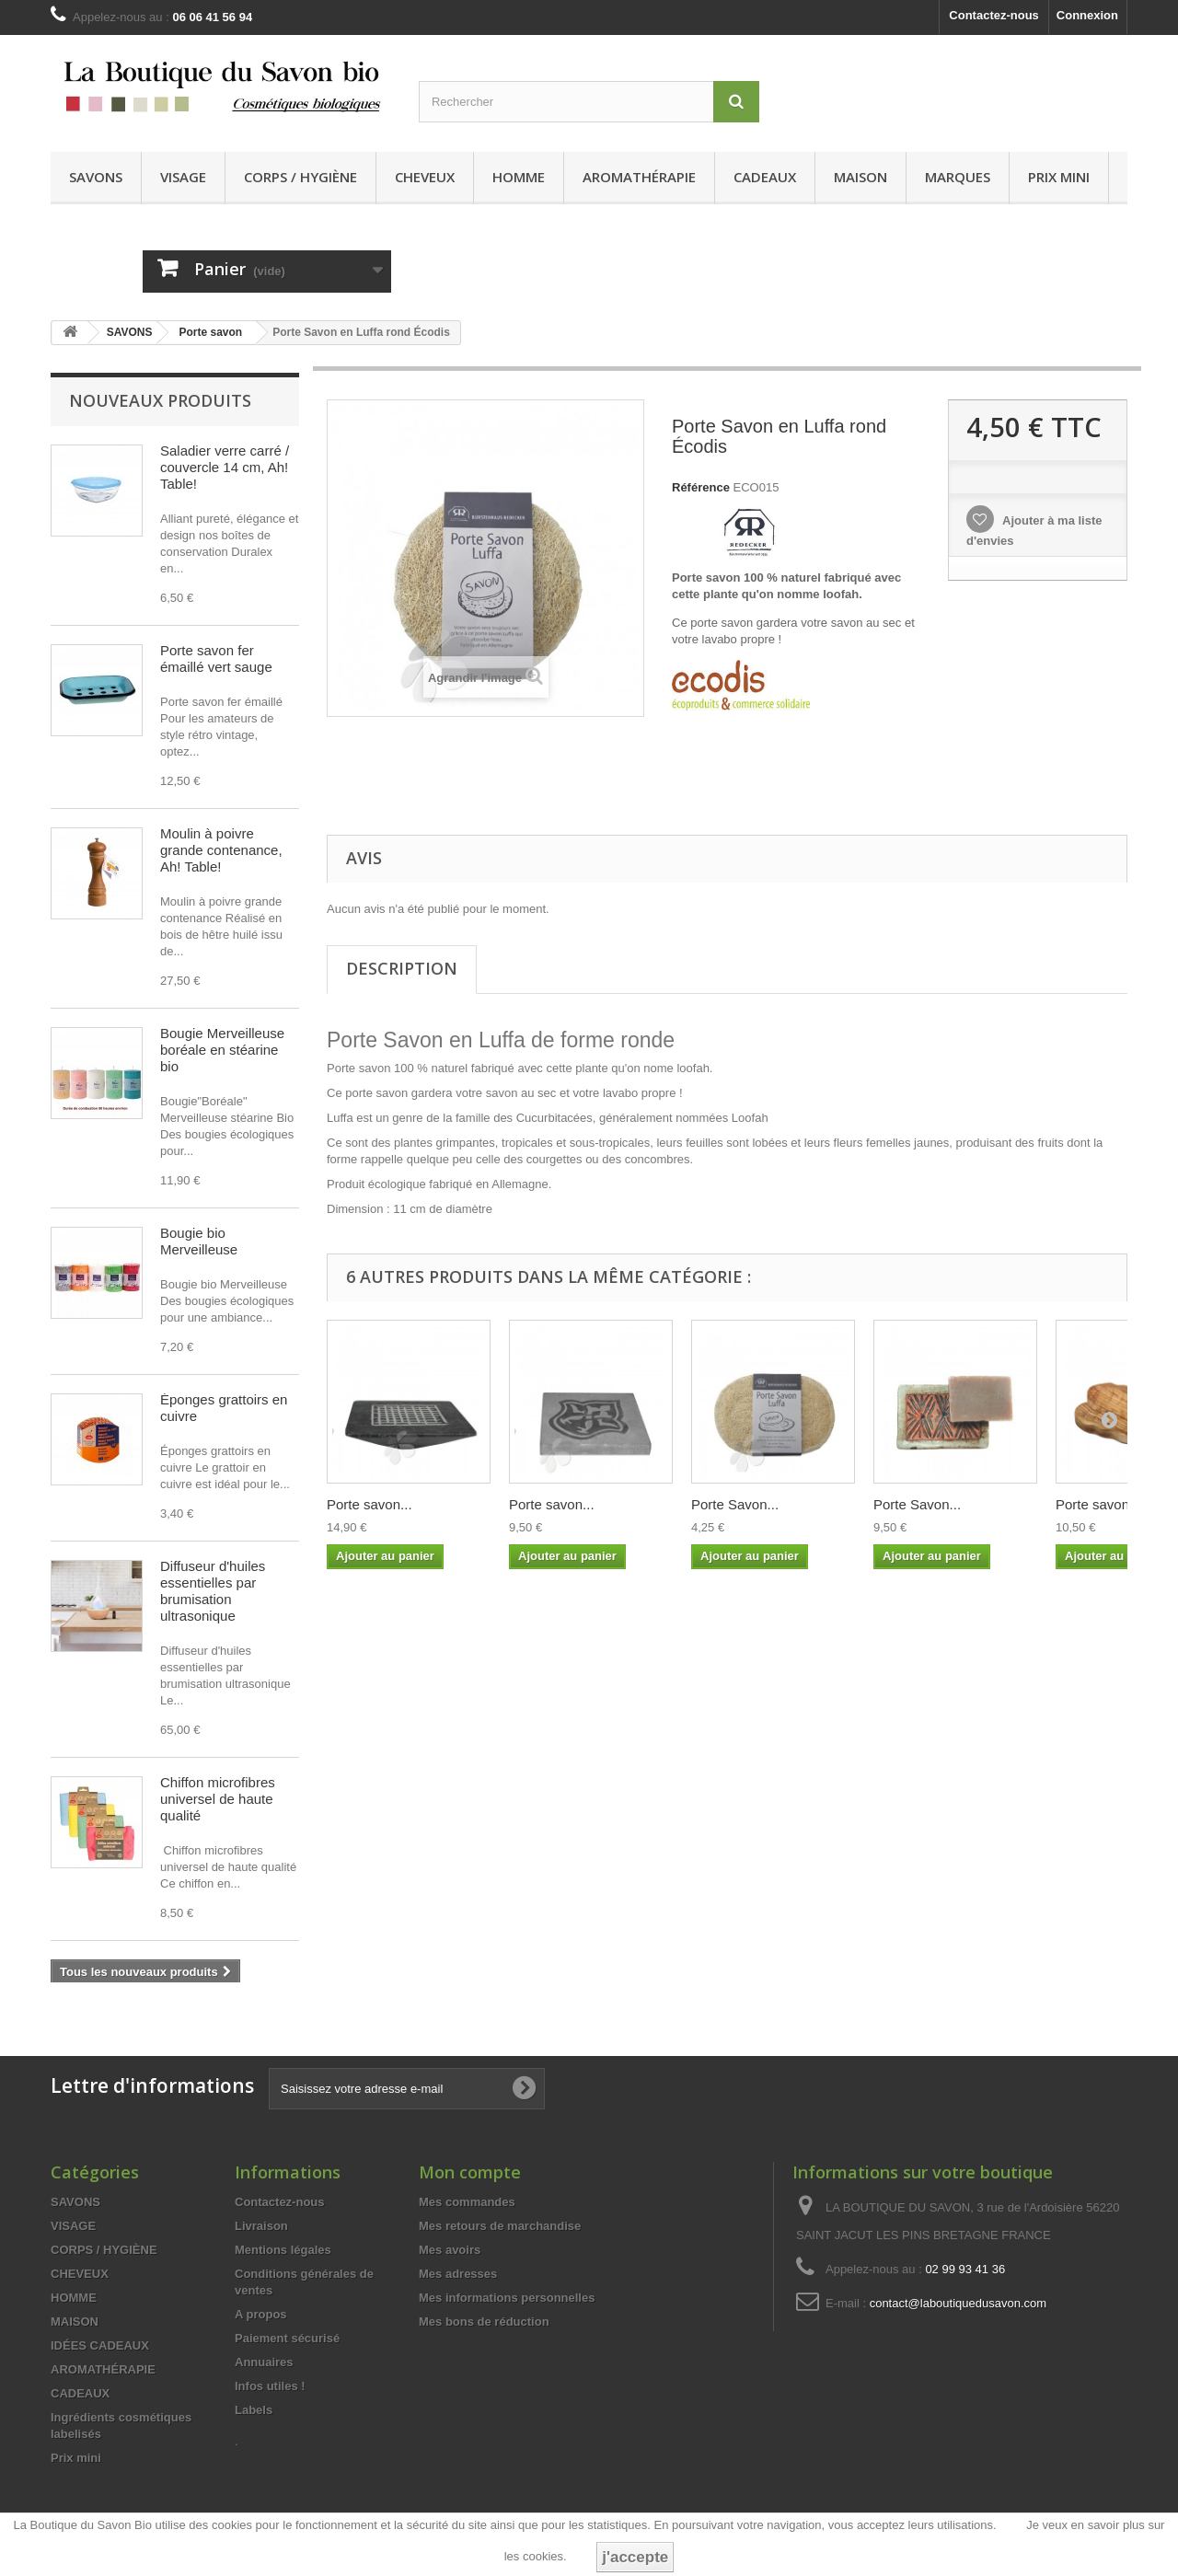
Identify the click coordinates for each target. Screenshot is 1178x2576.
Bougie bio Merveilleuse (198, 1241)
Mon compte (470, 2174)
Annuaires (264, 2364)
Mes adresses (458, 2275)
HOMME (518, 176)
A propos (261, 2316)
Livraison (261, 2228)
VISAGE (183, 176)
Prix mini (1059, 176)
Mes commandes (467, 2204)
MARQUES (957, 176)
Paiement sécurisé (287, 2340)
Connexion (1087, 15)
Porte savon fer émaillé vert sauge (216, 658)
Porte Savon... (735, 1504)
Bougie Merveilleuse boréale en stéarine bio (222, 1049)
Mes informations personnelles (507, 2299)
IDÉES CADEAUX (100, 2347)
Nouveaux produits (160, 400)
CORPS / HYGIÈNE (300, 176)
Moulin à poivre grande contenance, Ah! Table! (221, 850)
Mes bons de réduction (484, 2323)
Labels (253, 2412)
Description (401, 968)
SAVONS (95, 176)
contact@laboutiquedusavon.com (958, 2305)
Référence (701, 487)
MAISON (860, 176)
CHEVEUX (425, 176)
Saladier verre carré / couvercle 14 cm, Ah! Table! (224, 467)
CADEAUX (764, 176)
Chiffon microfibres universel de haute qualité (217, 1798)
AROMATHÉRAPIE (639, 176)
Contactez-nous (994, 15)
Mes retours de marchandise (500, 2228)
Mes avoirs (449, 2251)
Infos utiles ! (270, 2388)
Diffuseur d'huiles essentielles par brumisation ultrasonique (212, 1590)
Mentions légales (283, 2251)
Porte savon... (369, 1504)
